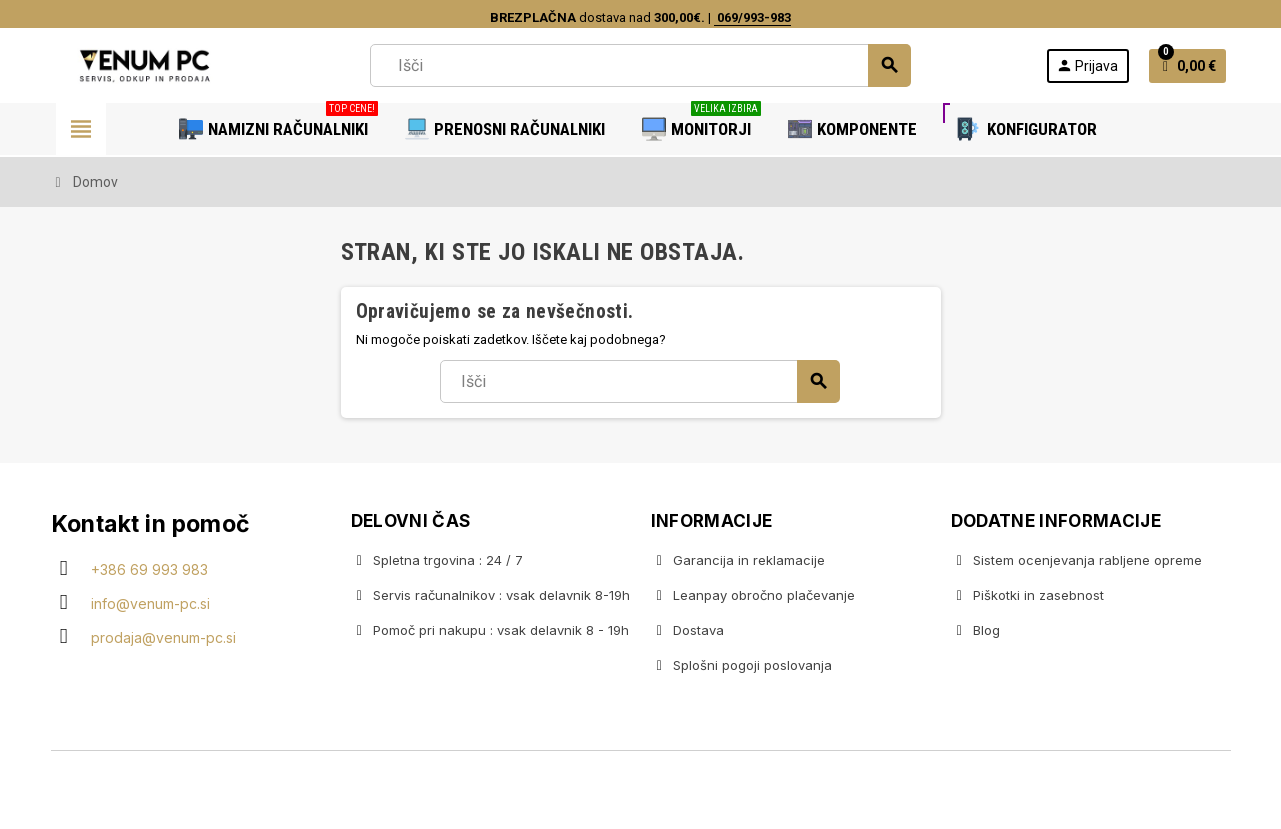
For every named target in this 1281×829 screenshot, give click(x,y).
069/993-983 (752, 17)
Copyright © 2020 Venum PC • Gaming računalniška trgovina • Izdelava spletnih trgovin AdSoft (641, 792)
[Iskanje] (640, 65)
